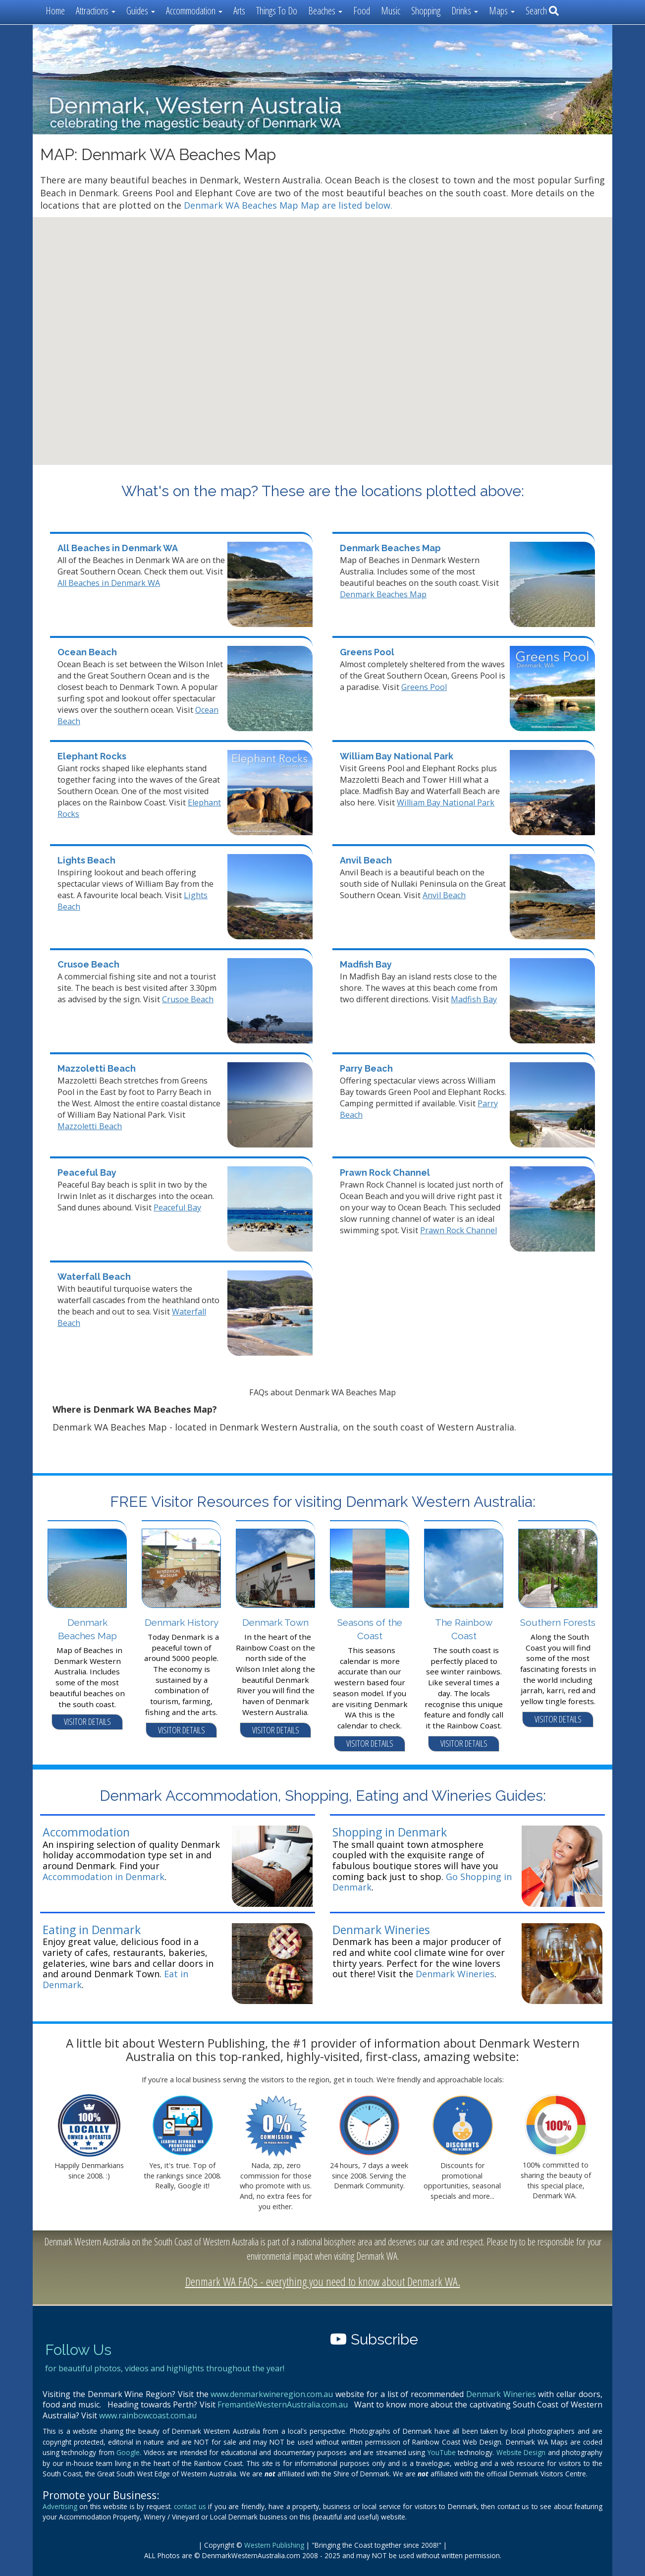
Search (542, 10)
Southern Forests (557, 1622)
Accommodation (86, 1832)
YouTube (442, 2452)
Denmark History (181, 1622)
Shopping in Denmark (389, 1832)
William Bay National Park (396, 756)
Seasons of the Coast (369, 1629)
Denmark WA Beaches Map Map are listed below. (288, 205)
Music (390, 10)
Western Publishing (274, 2545)
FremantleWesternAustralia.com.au (282, 2404)
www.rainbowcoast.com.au (148, 2415)
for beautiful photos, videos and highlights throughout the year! (164, 2368)
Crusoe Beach (88, 964)
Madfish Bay (366, 964)
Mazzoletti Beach (96, 1068)
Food (361, 10)
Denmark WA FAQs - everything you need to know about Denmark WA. (322, 2281)
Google (128, 2452)
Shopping (425, 10)
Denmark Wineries (381, 1930)
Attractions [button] (95, 10)
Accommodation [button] (194, 10)
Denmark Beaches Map (390, 548)
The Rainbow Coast (463, 1629)
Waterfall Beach (94, 1276)
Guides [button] (140, 10)
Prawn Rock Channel (385, 1172)
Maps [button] (502, 10)
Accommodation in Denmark (103, 1877)
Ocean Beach (87, 652)
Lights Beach (86, 860)
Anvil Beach (366, 860)
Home (55, 10)
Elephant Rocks (91, 756)
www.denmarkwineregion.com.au (272, 2394)
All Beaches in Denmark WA (117, 548)
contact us (190, 2506)
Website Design (520, 2452)
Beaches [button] (325, 10)
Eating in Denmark (92, 1930)
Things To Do (276, 10)
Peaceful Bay (86, 1172)
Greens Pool (367, 652)
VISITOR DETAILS (87, 1721)
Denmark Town (275, 1622)
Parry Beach (366, 1068)
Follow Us (78, 2349)
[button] (241, 358)
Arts (239, 10)
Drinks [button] (464, 10)
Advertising (60, 2506)
